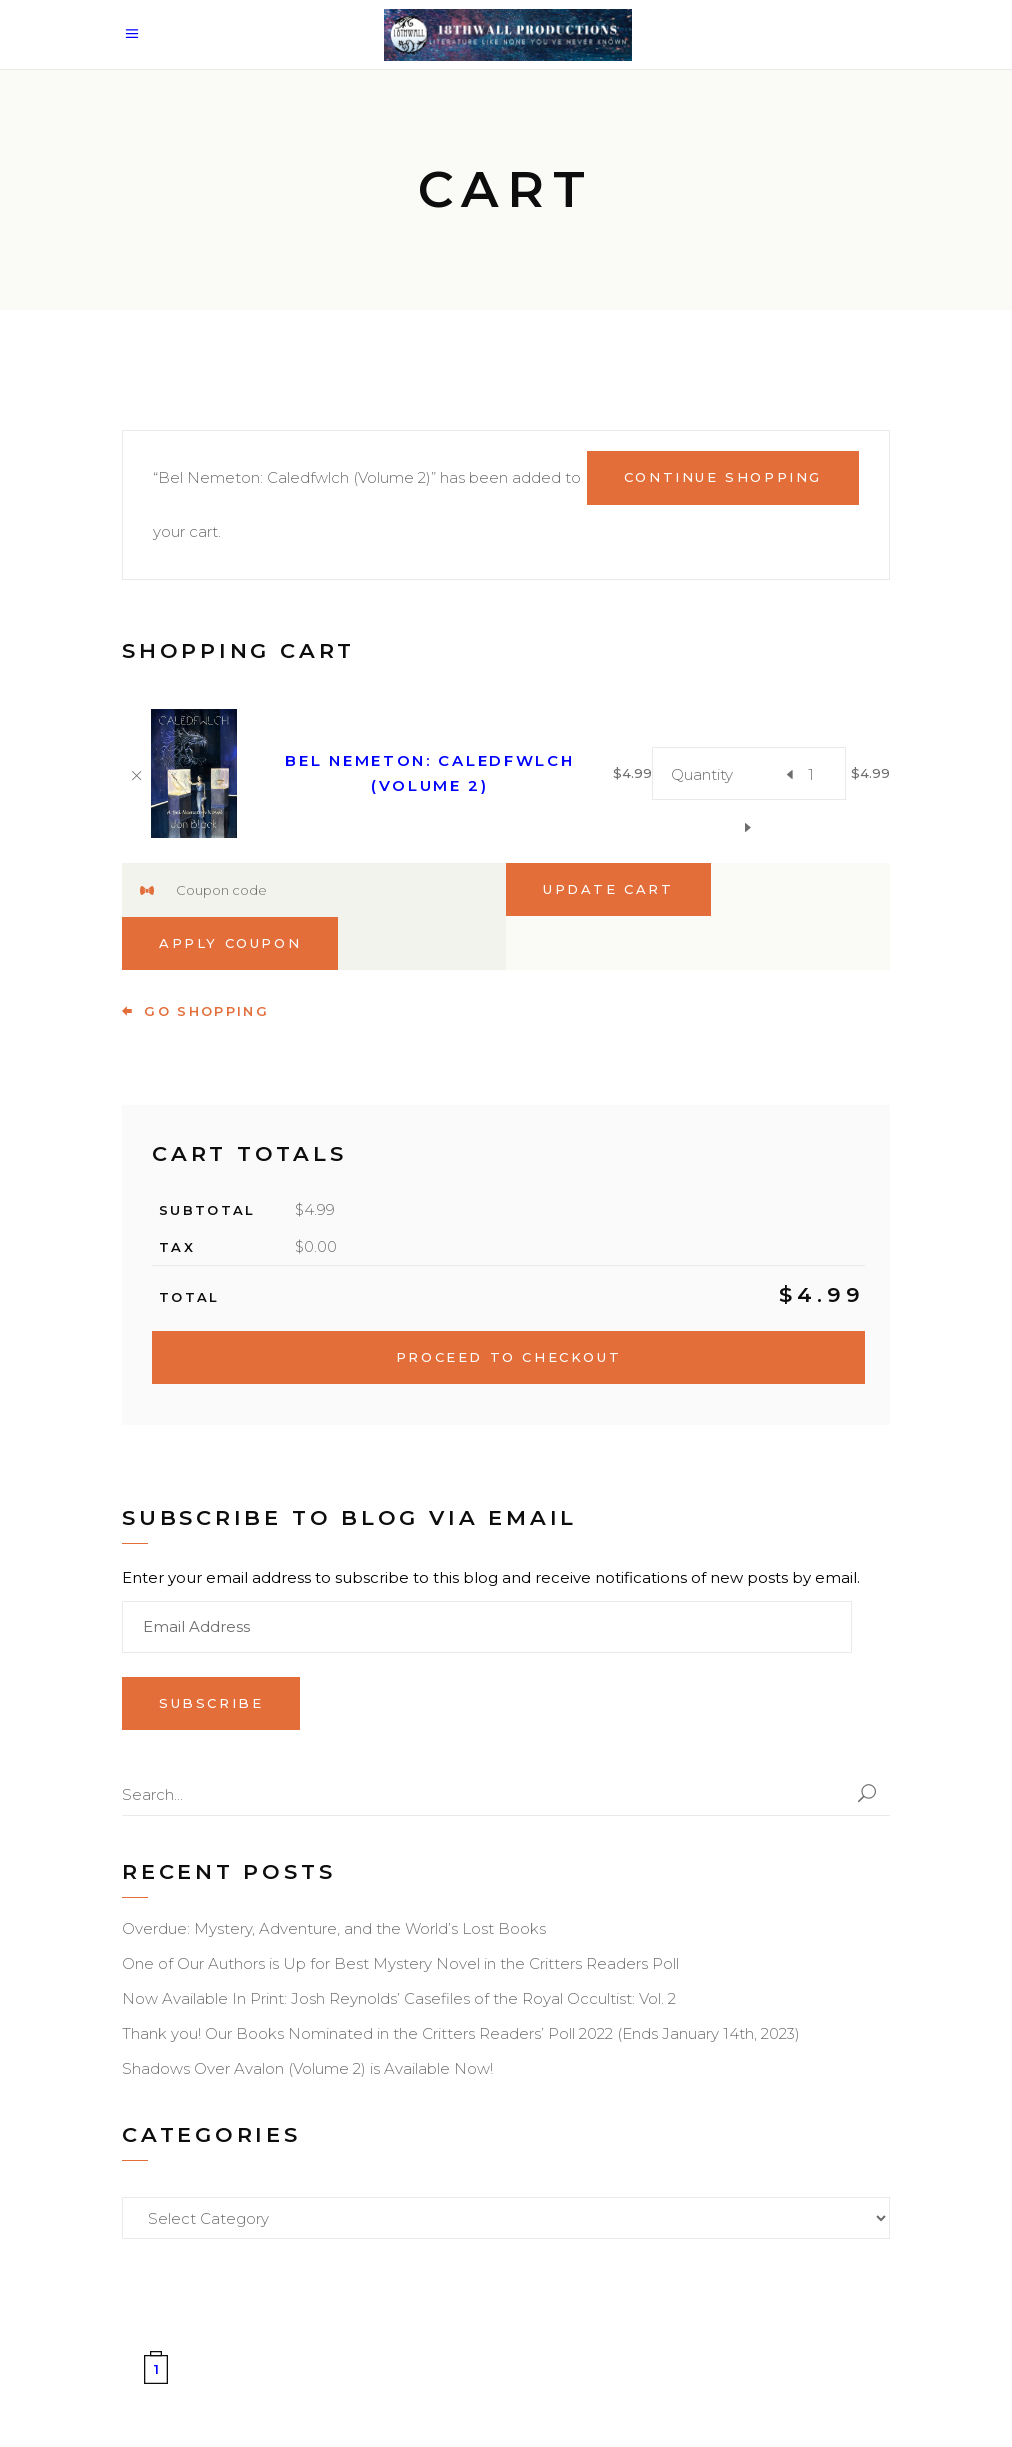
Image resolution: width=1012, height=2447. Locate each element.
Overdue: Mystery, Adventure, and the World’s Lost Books (334, 1928)
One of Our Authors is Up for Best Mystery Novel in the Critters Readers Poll (400, 1963)
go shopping (195, 1011)
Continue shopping (723, 477)
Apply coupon (230, 943)
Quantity (702, 774)
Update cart (608, 889)
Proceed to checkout (508, 1357)
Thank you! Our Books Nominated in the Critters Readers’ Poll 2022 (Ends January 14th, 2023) (461, 2033)
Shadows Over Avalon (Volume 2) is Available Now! (307, 2068)
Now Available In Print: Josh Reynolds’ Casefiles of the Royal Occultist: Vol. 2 (399, 1998)
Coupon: (147, 891)
